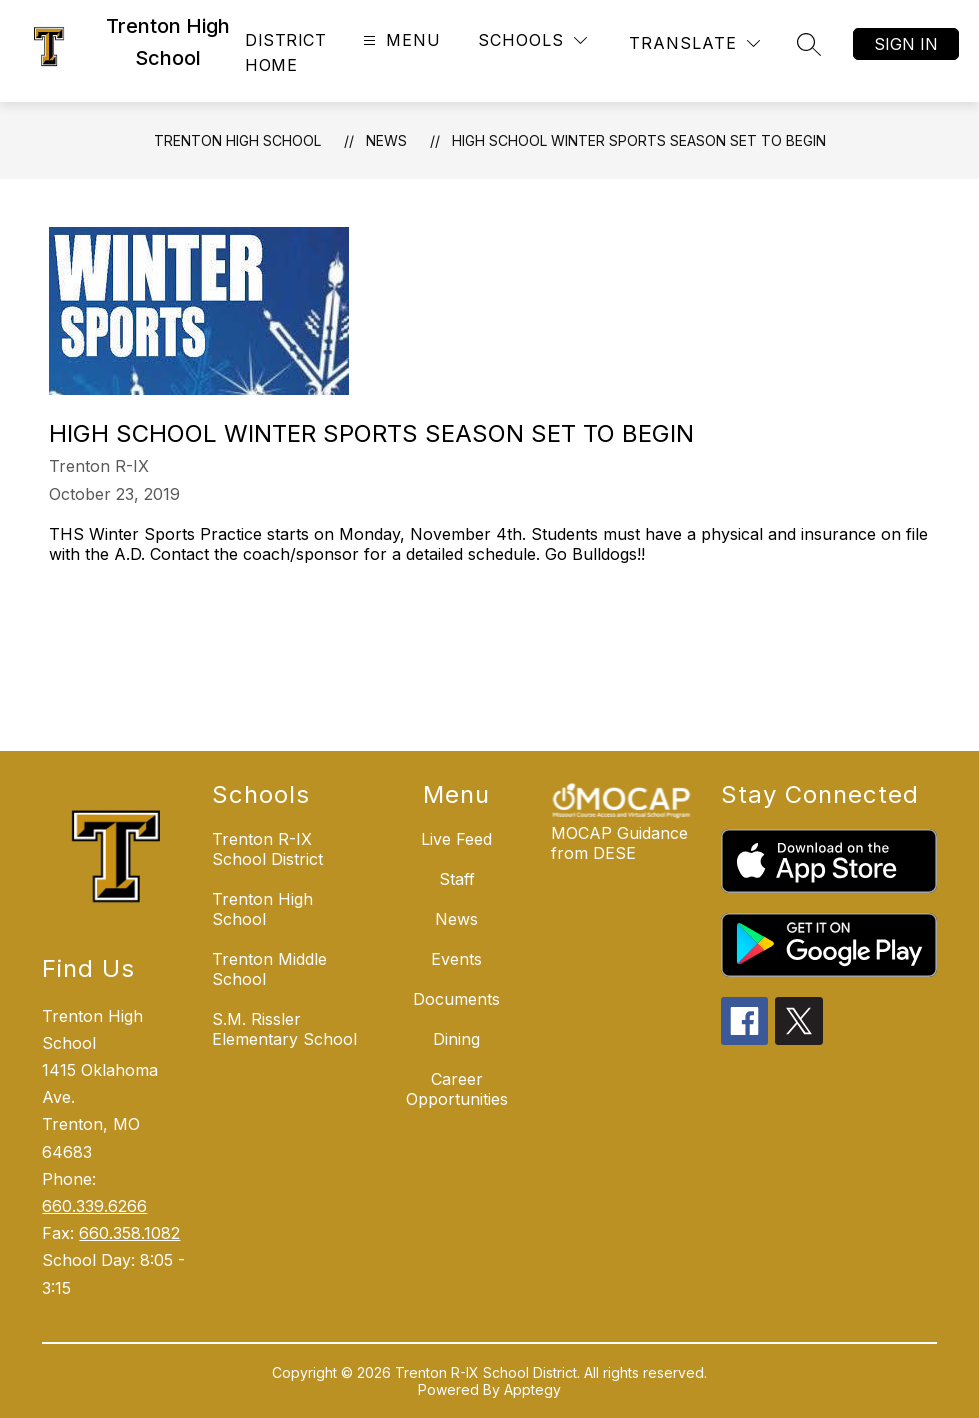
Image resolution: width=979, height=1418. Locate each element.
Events (456, 959)
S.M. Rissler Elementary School (284, 1029)
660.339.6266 (94, 1206)
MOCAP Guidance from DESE (619, 843)
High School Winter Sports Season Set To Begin (639, 140)
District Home (285, 52)
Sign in (906, 44)
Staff (457, 879)
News (386, 140)
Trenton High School (237, 140)
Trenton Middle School (269, 969)
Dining (456, 1039)
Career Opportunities (457, 1089)
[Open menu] (399, 40)
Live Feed (456, 839)
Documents (456, 999)
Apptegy (532, 1389)
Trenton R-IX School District (267, 849)
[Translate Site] (694, 43)
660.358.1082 (129, 1233)
